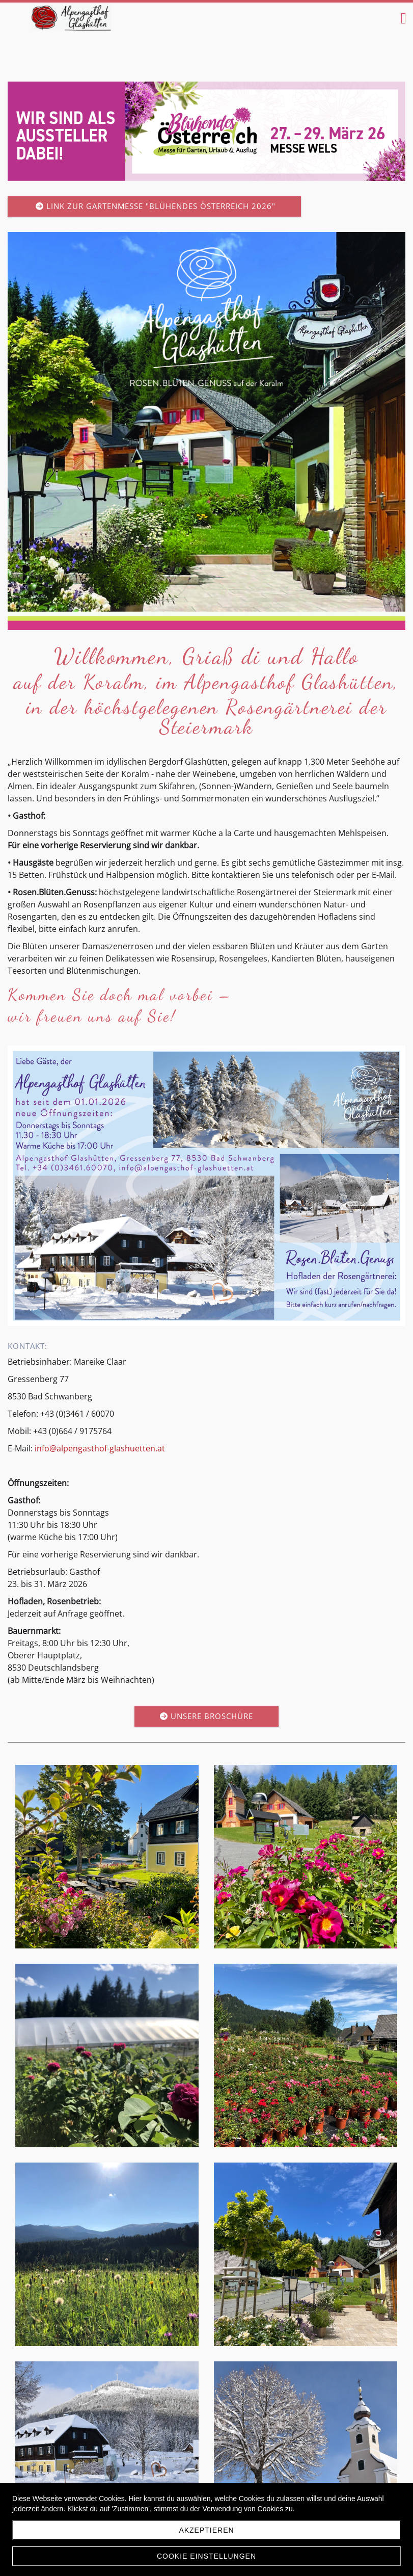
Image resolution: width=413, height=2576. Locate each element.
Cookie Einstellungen (206, 2556)
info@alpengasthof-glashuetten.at (100, 1448)
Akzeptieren (206, 2530)
